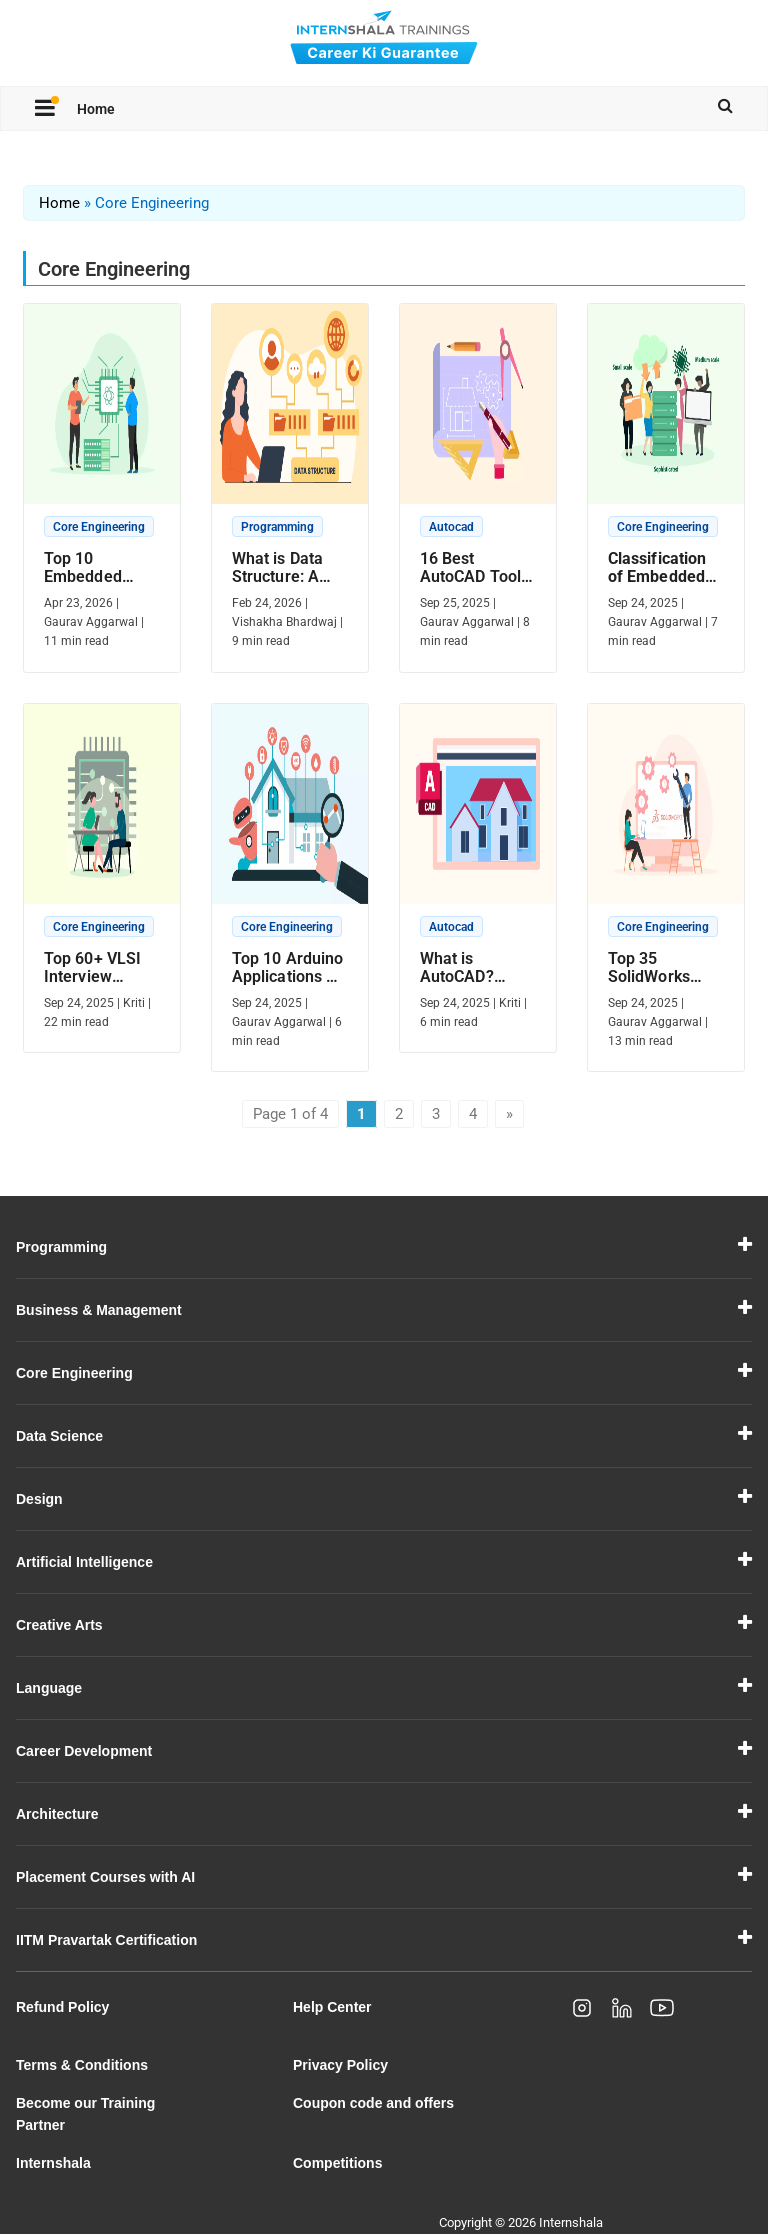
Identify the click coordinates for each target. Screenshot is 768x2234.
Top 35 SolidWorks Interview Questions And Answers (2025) (661, 968)
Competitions (337, 2163)
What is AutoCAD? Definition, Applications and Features (468, 968)
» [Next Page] (509, 1114)
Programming (277, 527)
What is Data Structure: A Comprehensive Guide (289, 568)
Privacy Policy (340, 2065)
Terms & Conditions (82, 2065)
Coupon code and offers (373, 2103)
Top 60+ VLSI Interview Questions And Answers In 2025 (97, 968)
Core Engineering (99, 527)
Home (96, 109)
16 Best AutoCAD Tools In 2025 (474, 568)
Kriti (134, 1003)
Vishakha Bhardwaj (284, 622)
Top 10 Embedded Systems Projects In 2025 (83, 568)
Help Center (332, 2007)
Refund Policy (62, 2007)
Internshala (53, 2163)
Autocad (451, 527)
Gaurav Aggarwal (91, 622)
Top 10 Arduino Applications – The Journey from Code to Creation (287, 968)
